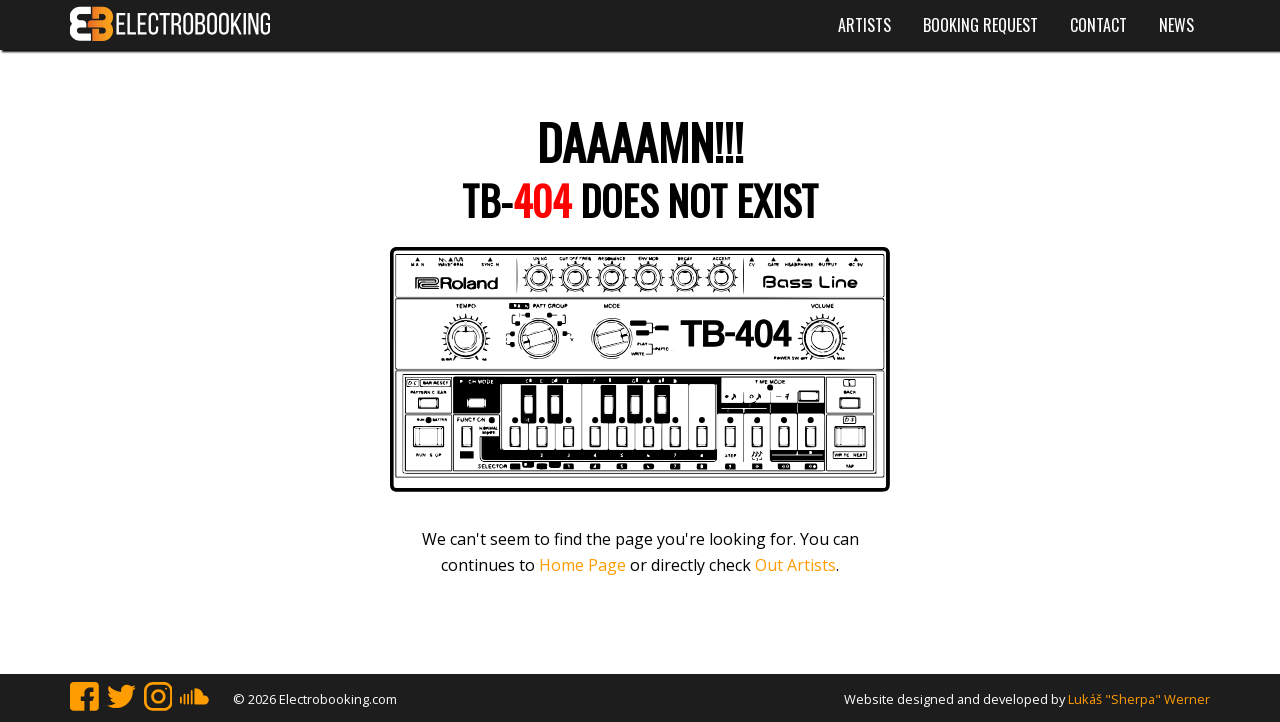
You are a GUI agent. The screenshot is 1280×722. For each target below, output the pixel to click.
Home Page (582, 565)
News (1176, 25)
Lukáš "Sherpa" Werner (1139, 699)
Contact (1098, 25)
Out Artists (795, 565)
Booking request (980, 25)
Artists (864, 25)
